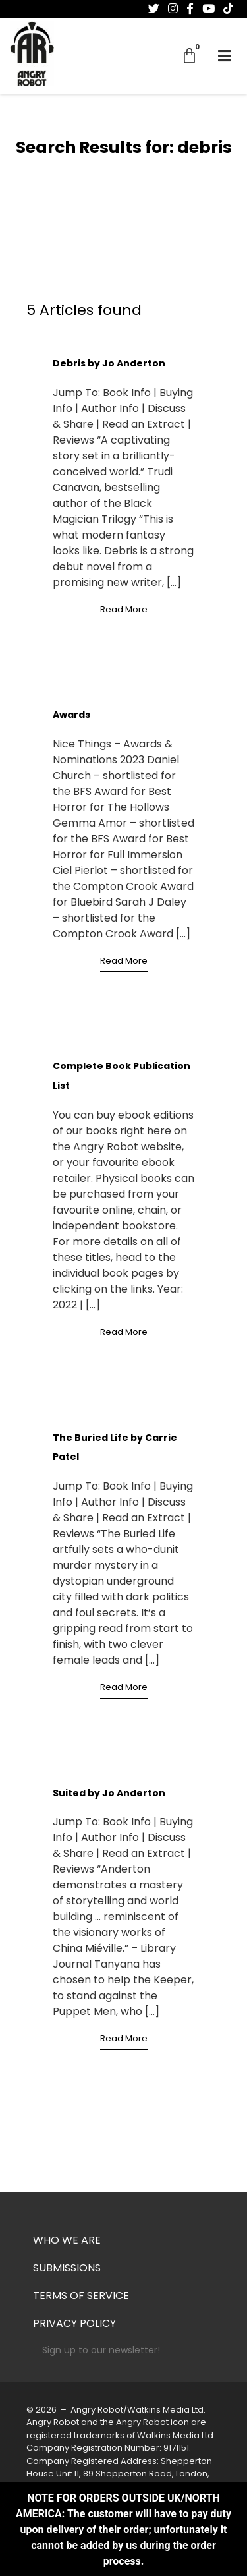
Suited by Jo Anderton (109, 1794)
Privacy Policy (74, 2324)
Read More (124, 610)
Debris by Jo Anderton (109, 364)
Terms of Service (81, 2296)
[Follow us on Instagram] (173, 8)
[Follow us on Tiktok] (228, 8)
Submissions (67, 2269)
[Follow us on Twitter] (153, 8)
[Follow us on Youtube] (208, 8)
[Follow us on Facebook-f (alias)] (190, 8)
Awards (71, 715)
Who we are (67, 2241)
